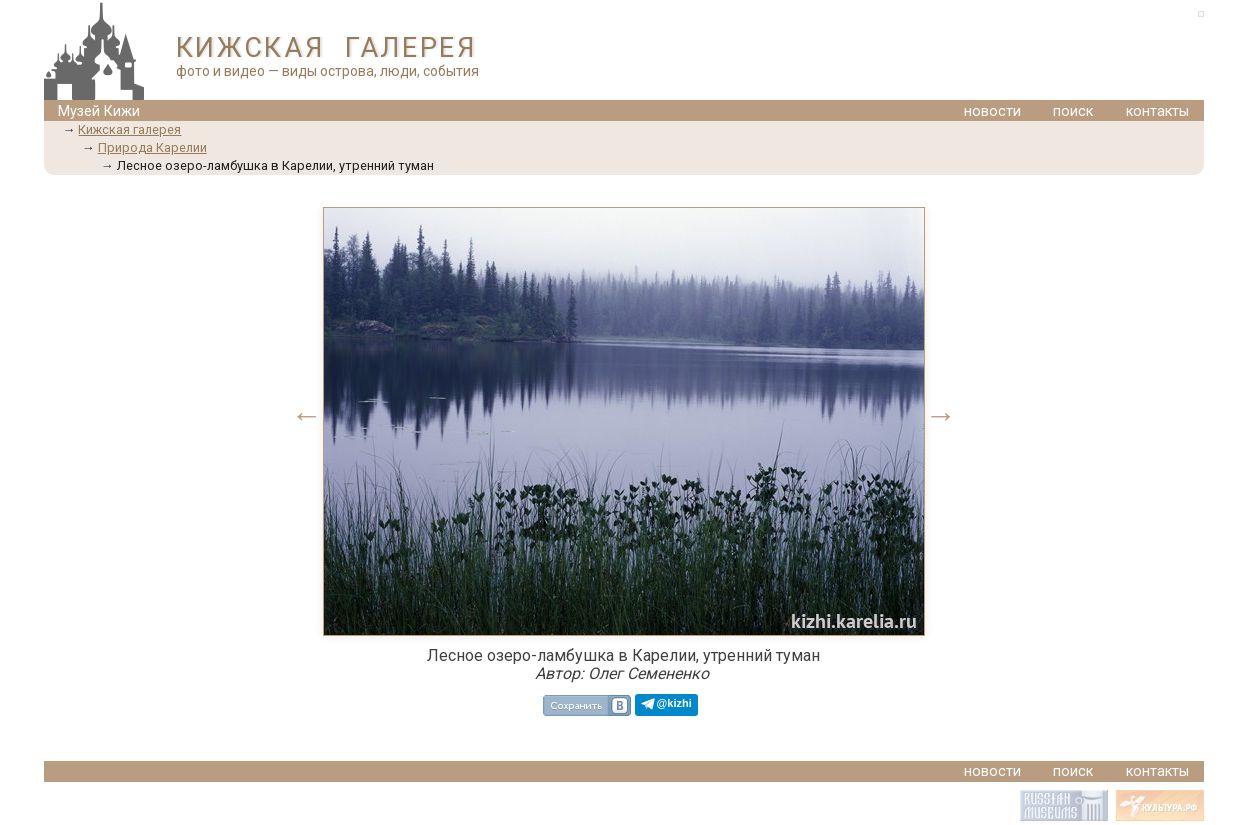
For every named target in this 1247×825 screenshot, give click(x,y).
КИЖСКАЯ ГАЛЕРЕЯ (326, 48)
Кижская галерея (129, 129)
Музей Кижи (99, 111)
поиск (1073, 111)
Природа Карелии (152, 147)
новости (992, 111)
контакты (1157, 111)
